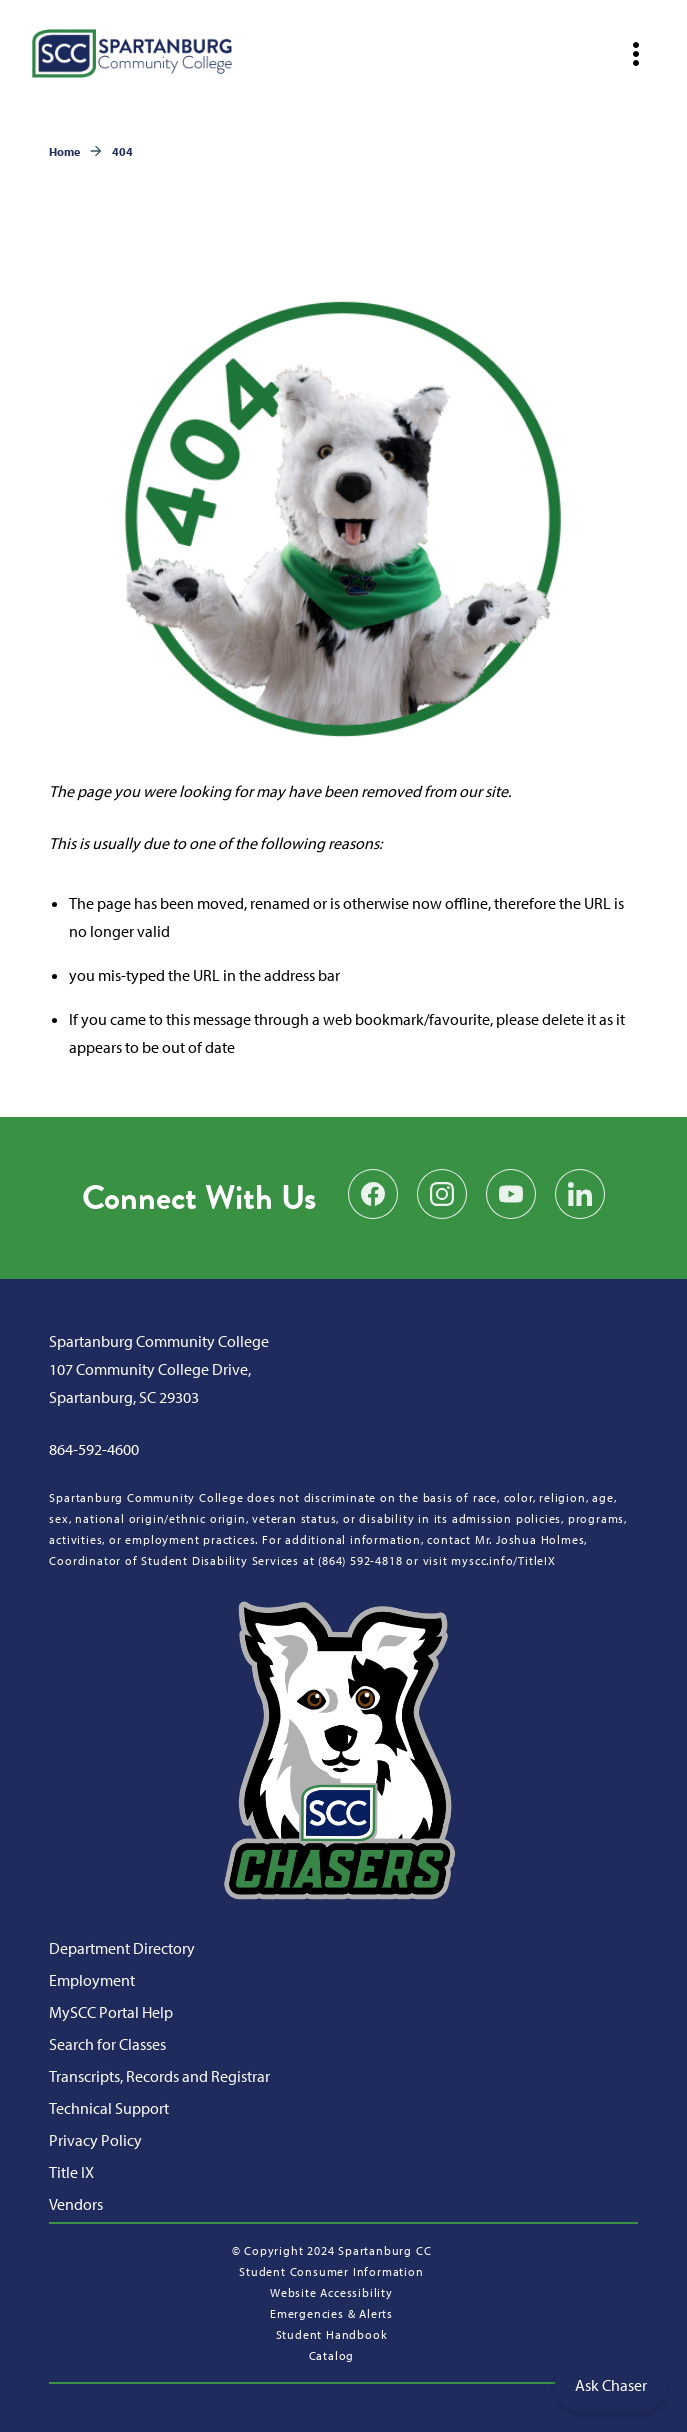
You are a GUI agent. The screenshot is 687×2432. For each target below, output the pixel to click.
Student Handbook (332, 2334)
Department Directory (122, 1948)
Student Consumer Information (331, 2271)
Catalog (332, 2355)
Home (64, 151)
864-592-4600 (94, 1449)
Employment (92, 1980)
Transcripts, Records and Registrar (159, 2076)
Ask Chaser (611, 2385)
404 (122, 151)
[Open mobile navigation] (636, 54)
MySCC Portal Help (111, 2012)
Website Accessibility (331, 2292)
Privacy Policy (95, 2140)
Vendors (76, 2204)
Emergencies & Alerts (331, 2313)
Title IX (71, 2172)
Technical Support (109, 2108)
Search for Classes (107, 2044)
